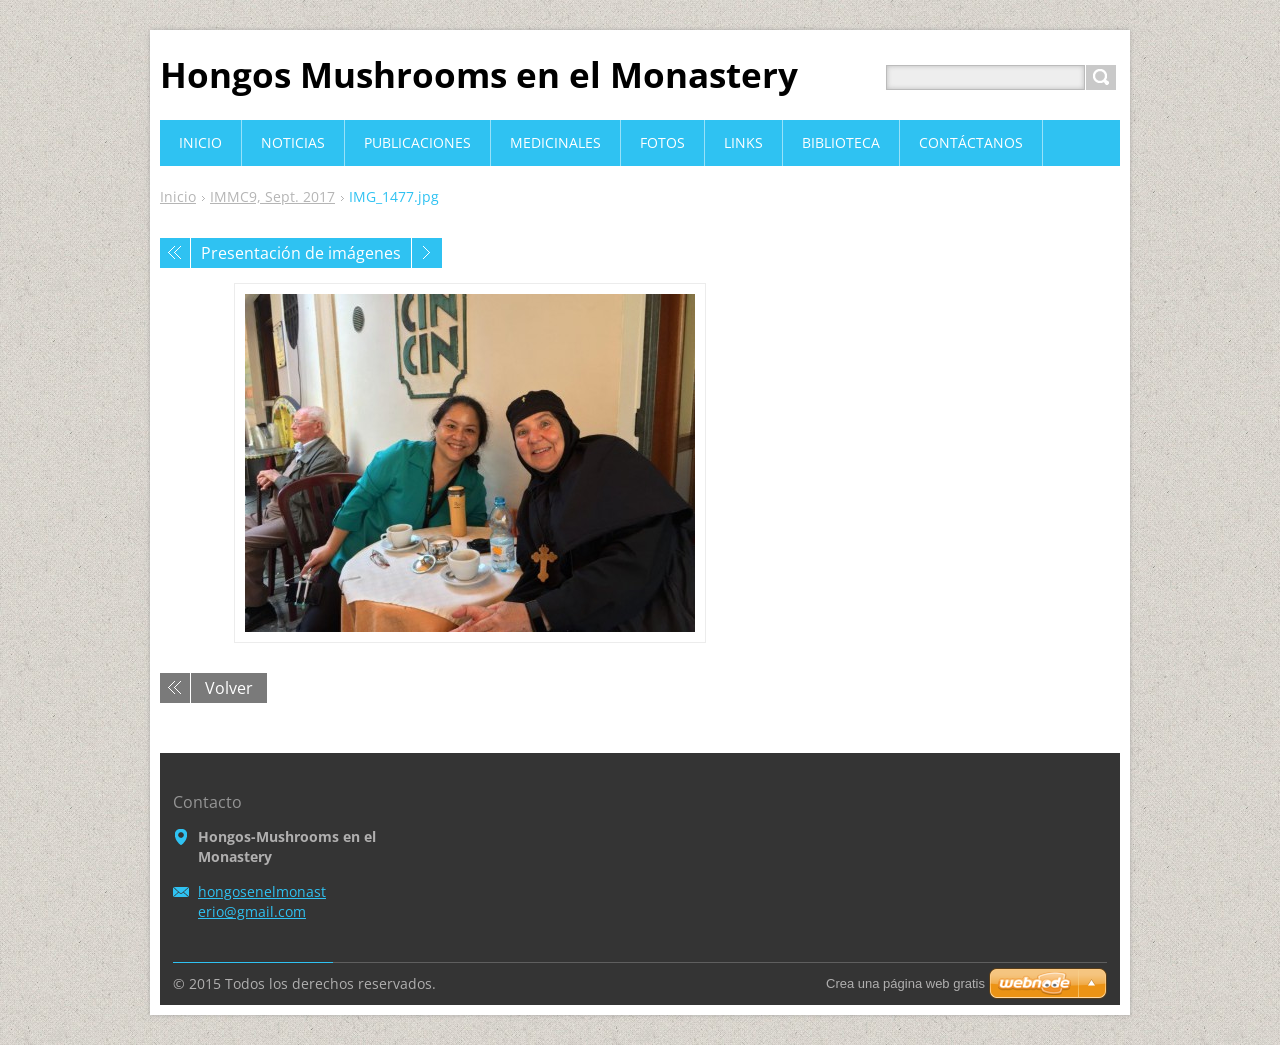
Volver (229, 688)
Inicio (178, 196)
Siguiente (427, 253)
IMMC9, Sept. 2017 (272, 196)
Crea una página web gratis (905, 983)
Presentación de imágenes (301, 253)
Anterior (175, 253)
